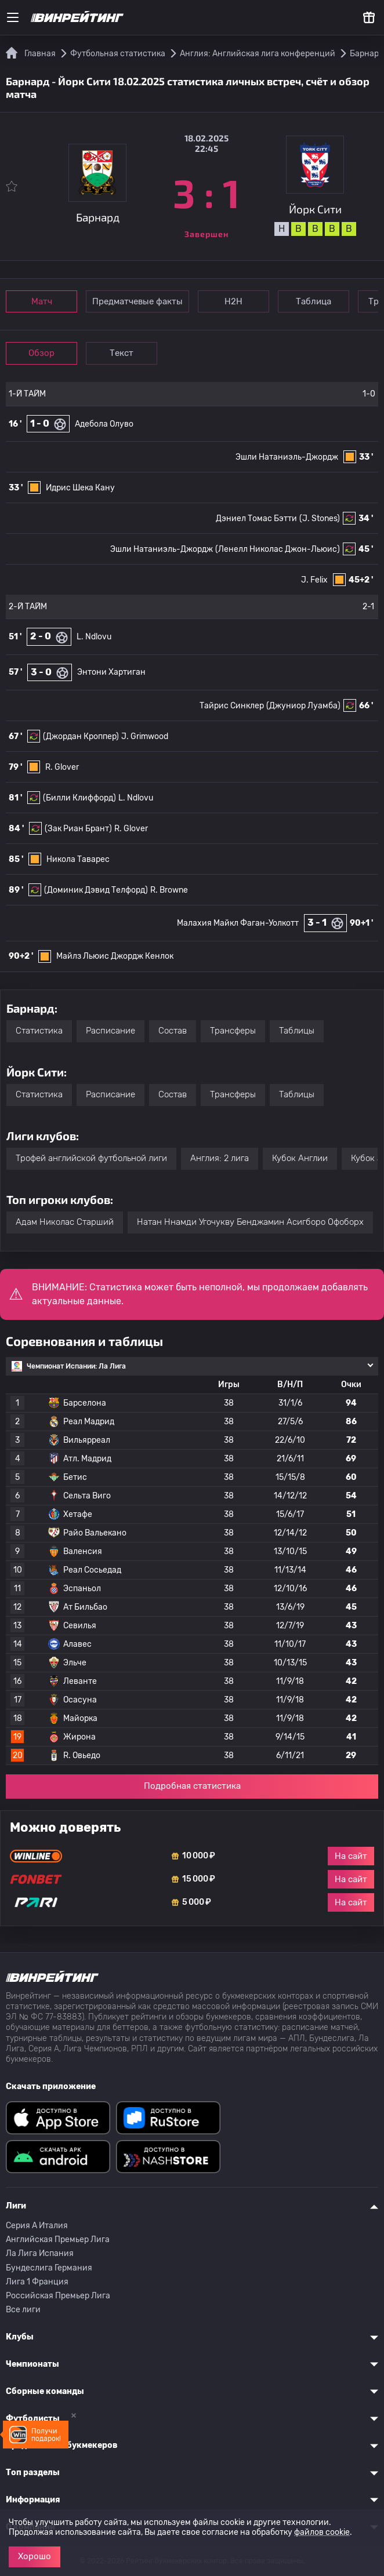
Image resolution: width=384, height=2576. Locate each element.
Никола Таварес (78, 859)
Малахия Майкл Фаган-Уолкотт (238, 923)
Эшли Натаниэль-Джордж (287, 457)
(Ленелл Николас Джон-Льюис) (277, 549)
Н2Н (233, 301)
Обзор (41, 353)
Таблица (313, 301)
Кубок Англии (300, 1158)
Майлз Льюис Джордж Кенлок (114, 956)
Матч (41, 301)
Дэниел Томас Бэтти (256, 518)
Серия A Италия (37, 2226)
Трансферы (233, 1030)
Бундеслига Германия (49, 2268)
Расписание (110, 1030)
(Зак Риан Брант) (78, 829)
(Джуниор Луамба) (303, 706)
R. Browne (169, 890)
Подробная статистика (192, 1786)
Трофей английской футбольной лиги (91, 1158)
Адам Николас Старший (65, 1222)
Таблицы (296, 1030)
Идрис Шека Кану (80, 488)
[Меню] (12, 17)
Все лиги (23, 2310)
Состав (172, 1030)
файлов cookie (322, 2532)
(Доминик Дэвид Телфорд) (96, 890)
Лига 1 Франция (37, 2282)
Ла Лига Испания (40, 2253)
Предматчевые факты (137, 301)
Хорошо (34, 2556)
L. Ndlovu (94, 637)
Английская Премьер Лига (58, 2239)
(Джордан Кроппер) (81, 736)
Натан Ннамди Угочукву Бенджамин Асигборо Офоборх (250, 1222)
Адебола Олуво (104, 424)
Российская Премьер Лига (58, 2296)
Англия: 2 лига (219, 1158)
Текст (121, 353)
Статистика (39, 1030)
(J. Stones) (319, 518)
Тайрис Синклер (232, 706)
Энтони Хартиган (111, 672)
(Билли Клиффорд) (79, 798)
